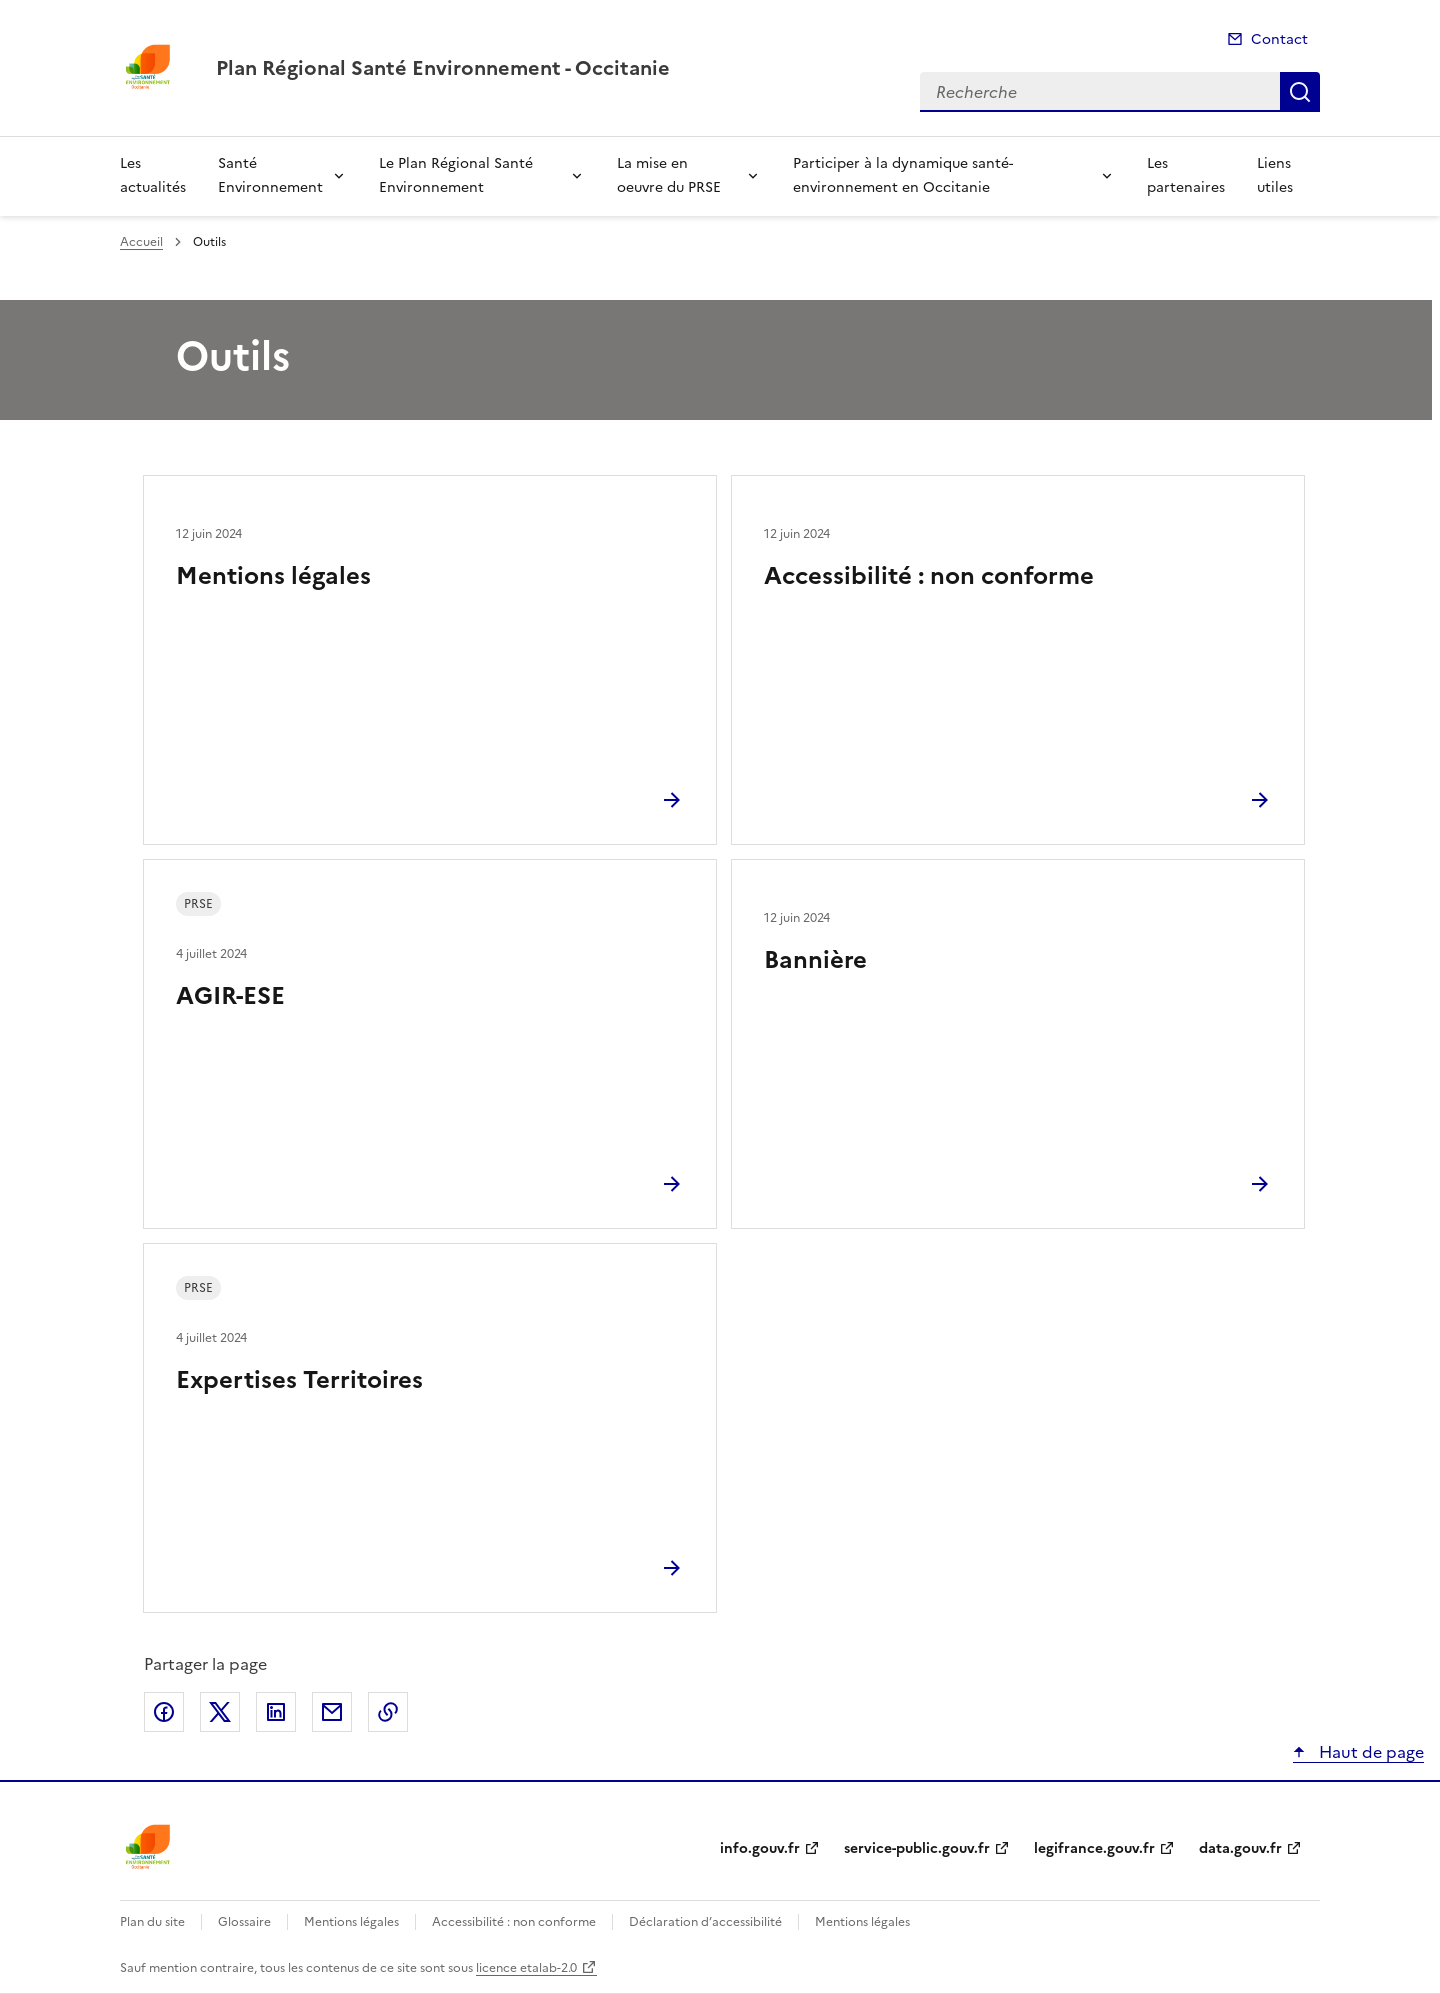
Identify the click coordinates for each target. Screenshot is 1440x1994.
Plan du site (152, 1922)
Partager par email (332, 1712)
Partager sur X (220, 1712)
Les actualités (153, 175)
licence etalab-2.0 (526, 1968)
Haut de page (1369, 1752)
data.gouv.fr (1240, 1848)
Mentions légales (273, 576)
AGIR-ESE (230, 996)
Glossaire (244, 1922)
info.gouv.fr (760, 1848)
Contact (1279, 39)
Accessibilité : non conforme (929, 576)
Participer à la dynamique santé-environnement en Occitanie (903, 175)
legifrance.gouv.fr (1094, 1848)
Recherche (1300, 92)
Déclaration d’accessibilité (705, 1922)
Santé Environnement (270, 175)
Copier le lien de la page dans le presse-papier (388, 1712)
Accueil (141, 242)
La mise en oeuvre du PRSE (669, 175)
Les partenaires (1186, 175)
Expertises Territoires (299, 1380)
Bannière (815, 960)
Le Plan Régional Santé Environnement (456, 175)
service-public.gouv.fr (917, 1848)
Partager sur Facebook (164, 1712)
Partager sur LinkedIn (276, 1712)
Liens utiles (1275, 175)
